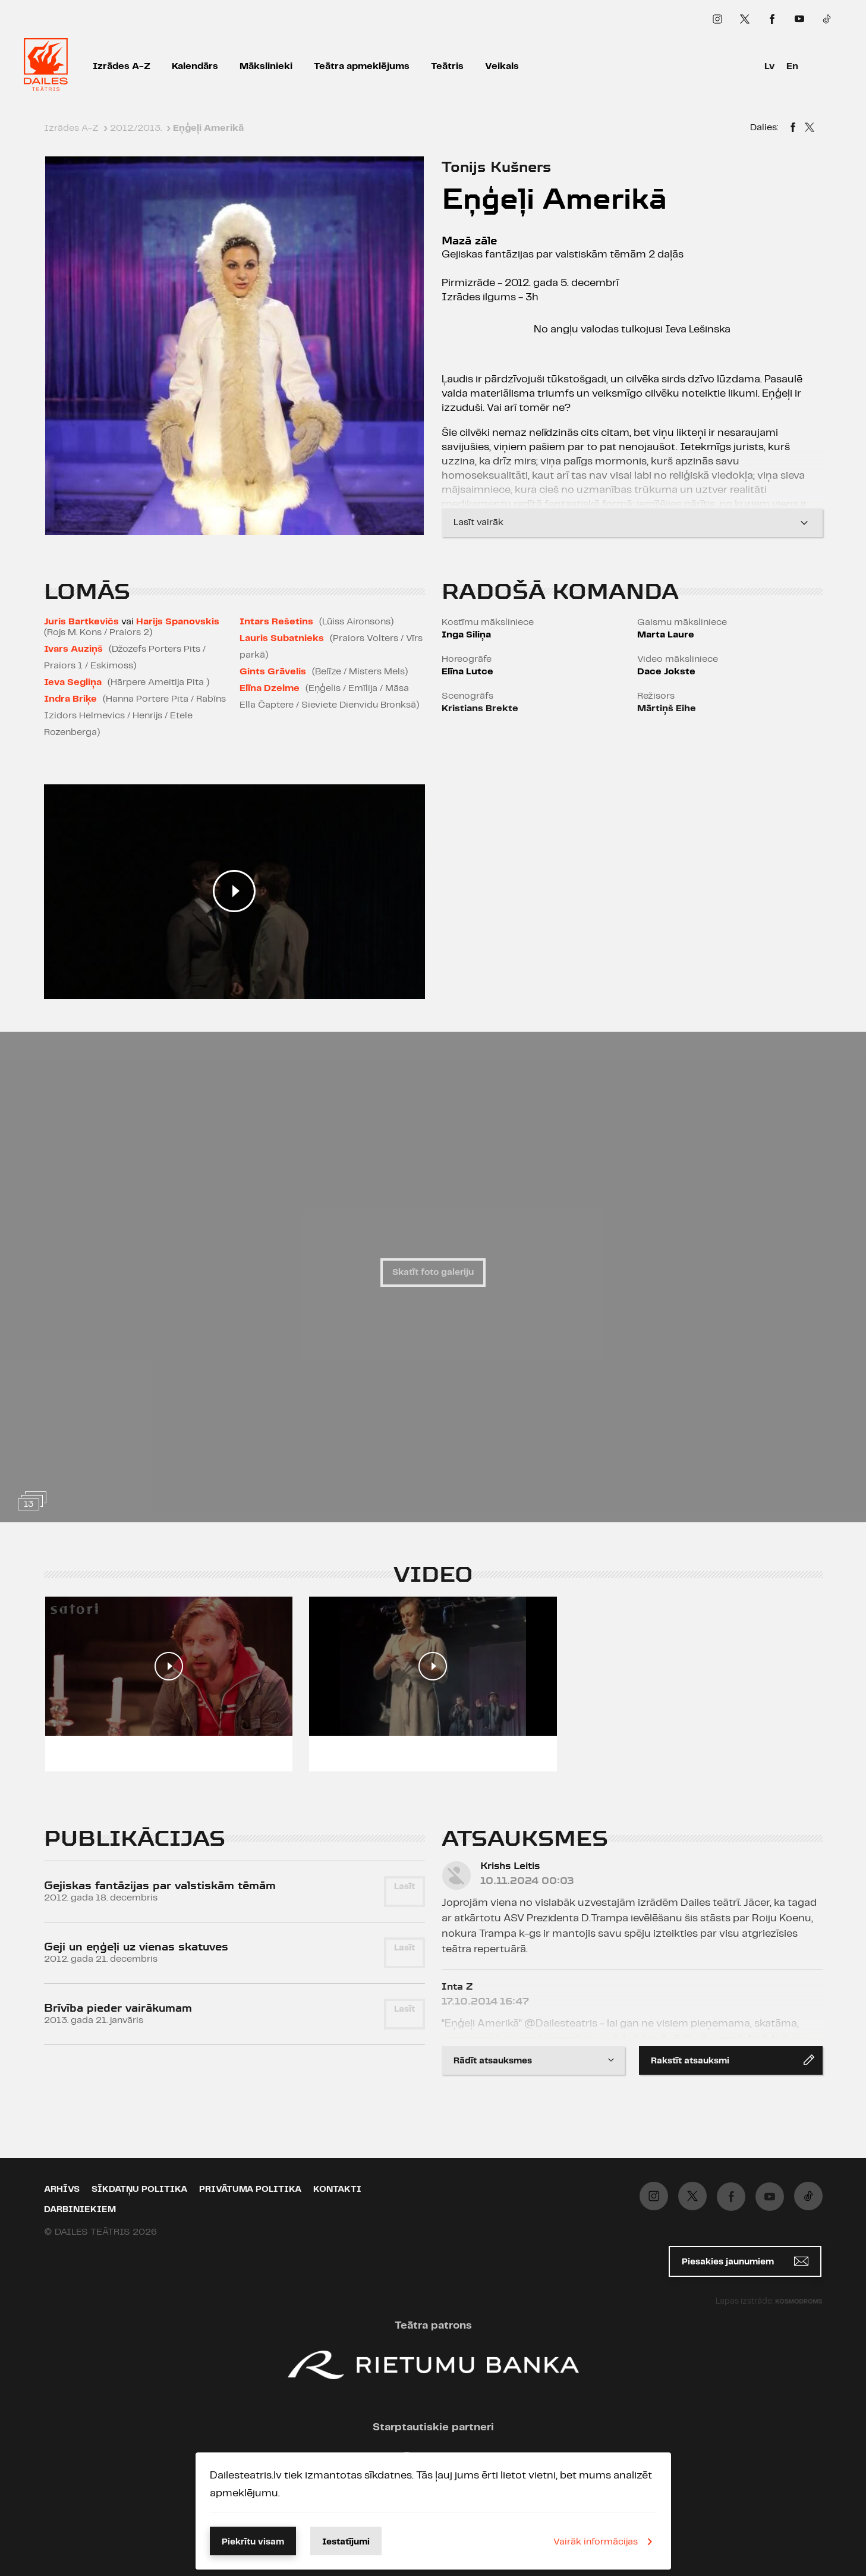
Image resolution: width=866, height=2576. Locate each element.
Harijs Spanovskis (177, 621)
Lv (769, 66)
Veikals (502, 66)
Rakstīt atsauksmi (732, 2059)
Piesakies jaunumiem (745, 2261)
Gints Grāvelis (273, 671)
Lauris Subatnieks (282, 638)
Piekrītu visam (253, 2542)
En (792, 66)
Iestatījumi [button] (346, 2542)
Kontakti (337, 2189)
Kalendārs (195, 66)
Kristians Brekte (480, 708)
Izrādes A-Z (121, 66)
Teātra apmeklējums (362, 66)
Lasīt (404, 1887)
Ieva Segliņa (73, 682)
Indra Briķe (70, 699)
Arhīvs (62, 2189)
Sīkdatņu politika (139, 2189)
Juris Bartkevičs (81, 621)
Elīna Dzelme (270, 688)
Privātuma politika (250, 2189)
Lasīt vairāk (632, 522)
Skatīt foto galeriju (433, 1272)
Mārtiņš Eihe (666, 708)
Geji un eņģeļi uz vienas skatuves (136, 1946)
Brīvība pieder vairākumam (118, 2007)
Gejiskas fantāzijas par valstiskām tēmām (160, 1885)
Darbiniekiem (80, 2210)
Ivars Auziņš (73, 649)
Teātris (447, 66)
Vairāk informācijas (605, 2541)
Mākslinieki (266, 66)
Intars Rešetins (276, 621)
